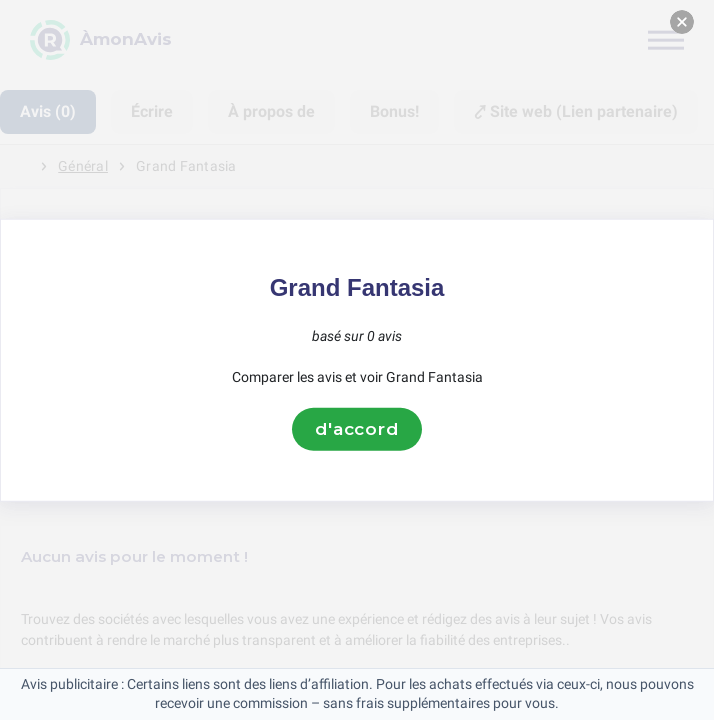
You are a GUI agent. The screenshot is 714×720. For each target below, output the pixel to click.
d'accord (357, 429)
